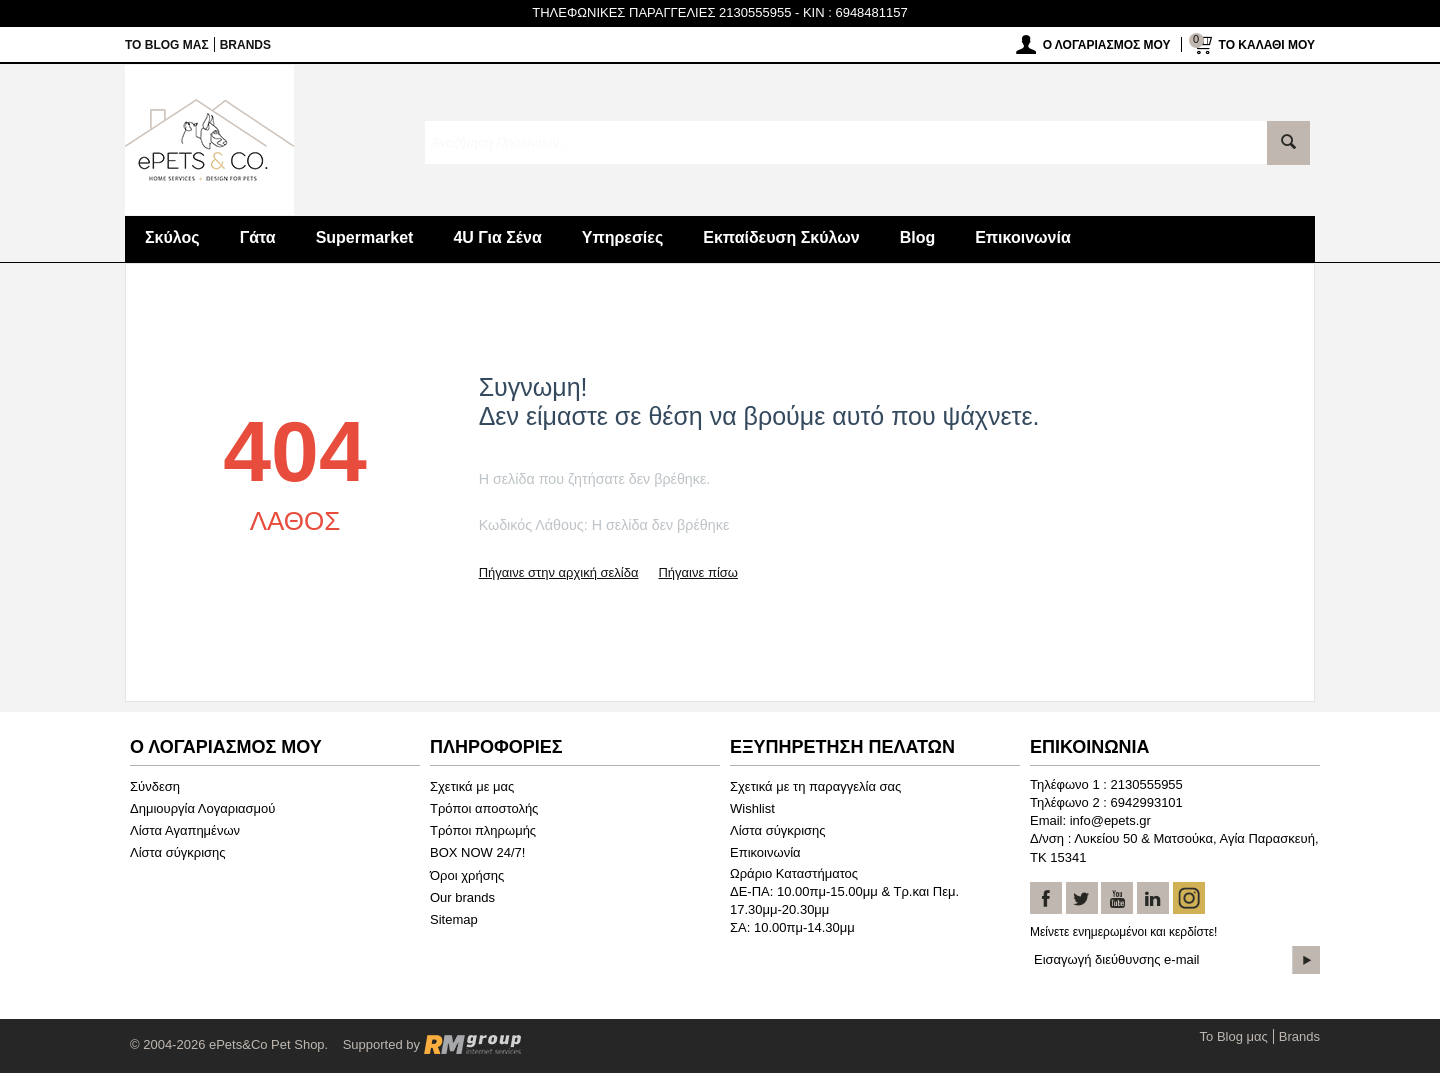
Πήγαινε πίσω (697, 572)
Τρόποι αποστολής (484, 808)
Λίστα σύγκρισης (178, 852)
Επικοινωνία (1023, 237)
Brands (245, 45)
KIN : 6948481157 (855, 12)
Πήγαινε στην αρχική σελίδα (559, 572)
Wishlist (752, 808)
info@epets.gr (1110, 820)
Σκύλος (172, 237)
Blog (918, 237)
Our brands (462, 897)
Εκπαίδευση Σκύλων (781, 237)
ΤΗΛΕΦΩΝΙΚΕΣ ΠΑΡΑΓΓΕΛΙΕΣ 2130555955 (661, 12)
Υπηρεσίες (623, 237)
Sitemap (454, 919)
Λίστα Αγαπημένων (185, 830)
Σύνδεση (155, 786)
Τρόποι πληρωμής (483, 830)
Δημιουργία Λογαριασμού (202, 808)
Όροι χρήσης (467, 875)
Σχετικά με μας (472, 786)
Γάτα (258, 237)
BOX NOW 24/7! (477, 852)
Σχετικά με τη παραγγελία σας (815, 786)
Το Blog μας (167, 45)
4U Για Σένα (497, 237)
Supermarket (365, 237)
